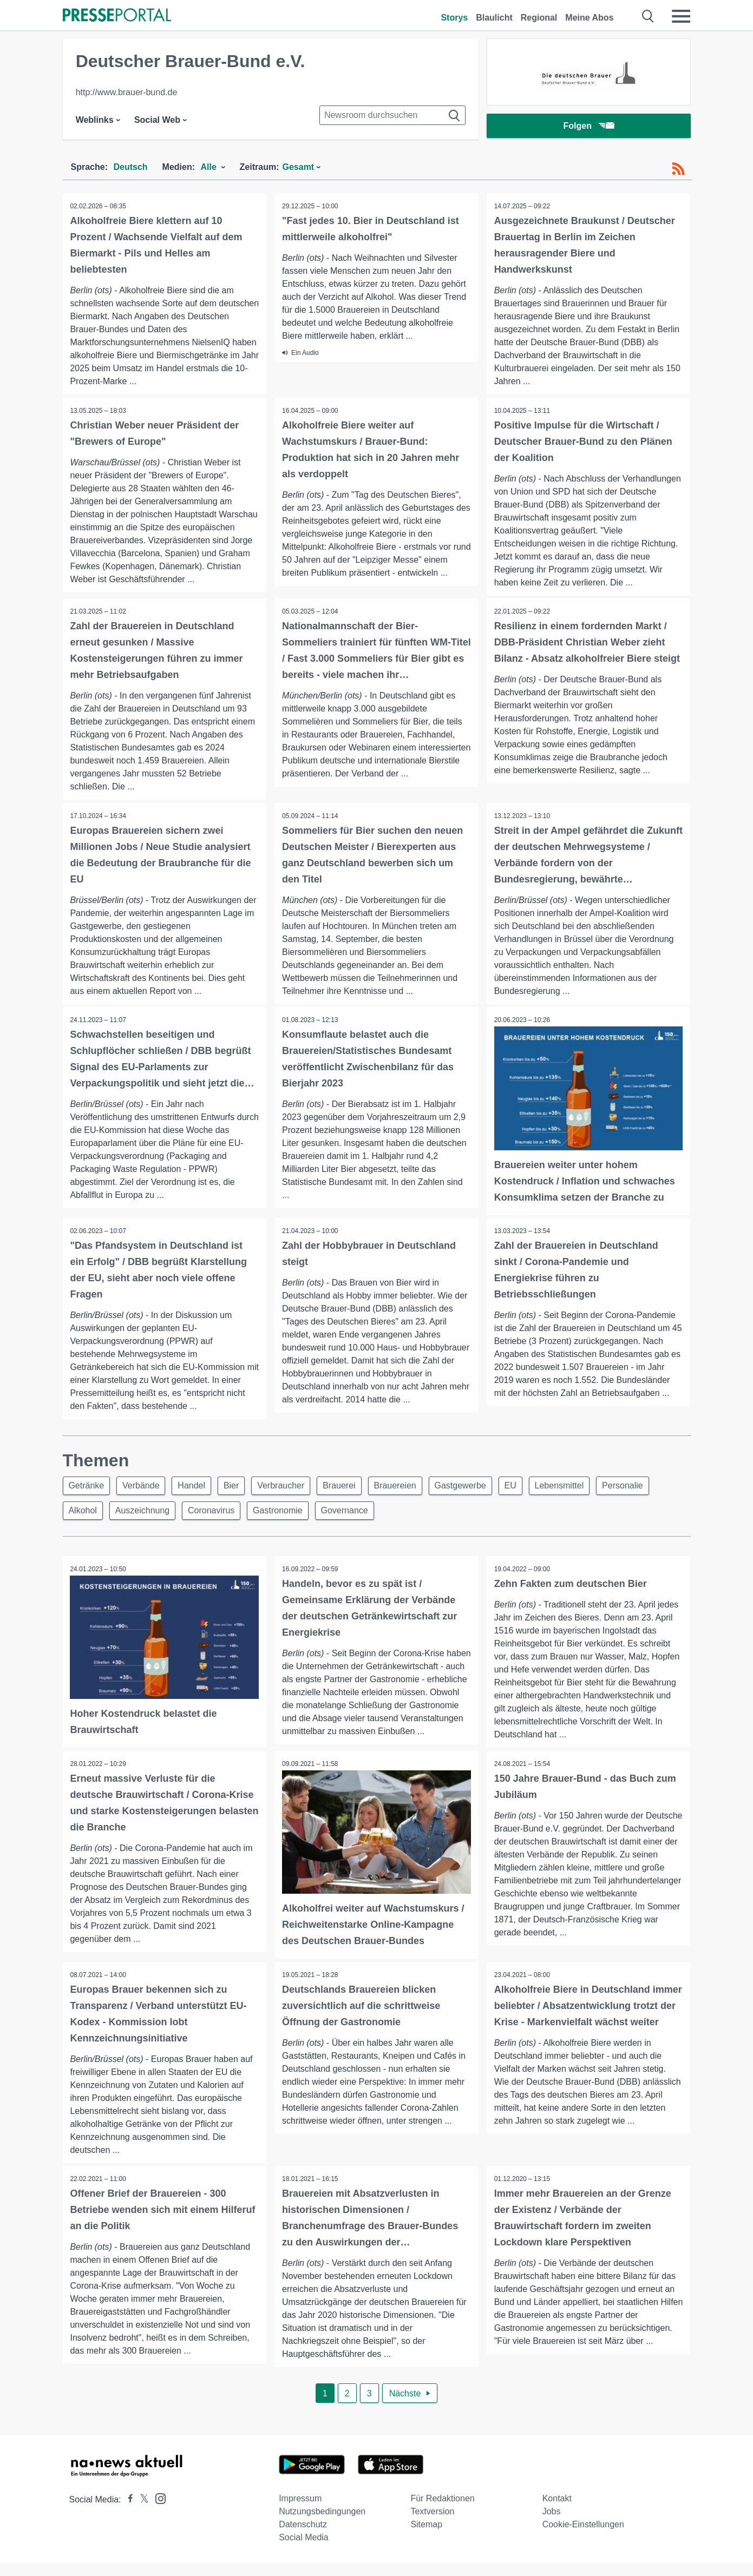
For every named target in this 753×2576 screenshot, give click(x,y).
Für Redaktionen (442, 2510)
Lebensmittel (580, 1486)
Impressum (300, 2510)
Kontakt (557, 2510)
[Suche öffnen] (648, 16)
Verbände (144, 1486)
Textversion (432, 2523)
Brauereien (410, 1486)
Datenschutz (303, 2536)
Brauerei (351, 1486)
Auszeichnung (146, 1512)
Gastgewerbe (477, 1486)
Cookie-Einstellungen (583, 2536)
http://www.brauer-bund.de (127, 92)
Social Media (304, 2549)
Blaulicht (494, 17)
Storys (454, 17)
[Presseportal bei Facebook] (127, 2511)
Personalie (646, 1486)
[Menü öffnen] (681, 16)
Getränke (88, 1486)
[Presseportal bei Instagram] (157, 2510)
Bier (239, 1486)
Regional (539, 17)
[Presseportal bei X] (141, 2511)
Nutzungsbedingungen (322, 2523)
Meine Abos (589, 17)
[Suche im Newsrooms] (392, 115)
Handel (197, 1486)
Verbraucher (291, 1486)
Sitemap (426, 2536)
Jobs (551, 2523)
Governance (354, 1512)
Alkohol (84, 1512)
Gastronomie (286, 1512)
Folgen (588, 126)
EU (529, 1486)
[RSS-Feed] (678, 169)
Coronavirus (217, 1512)
